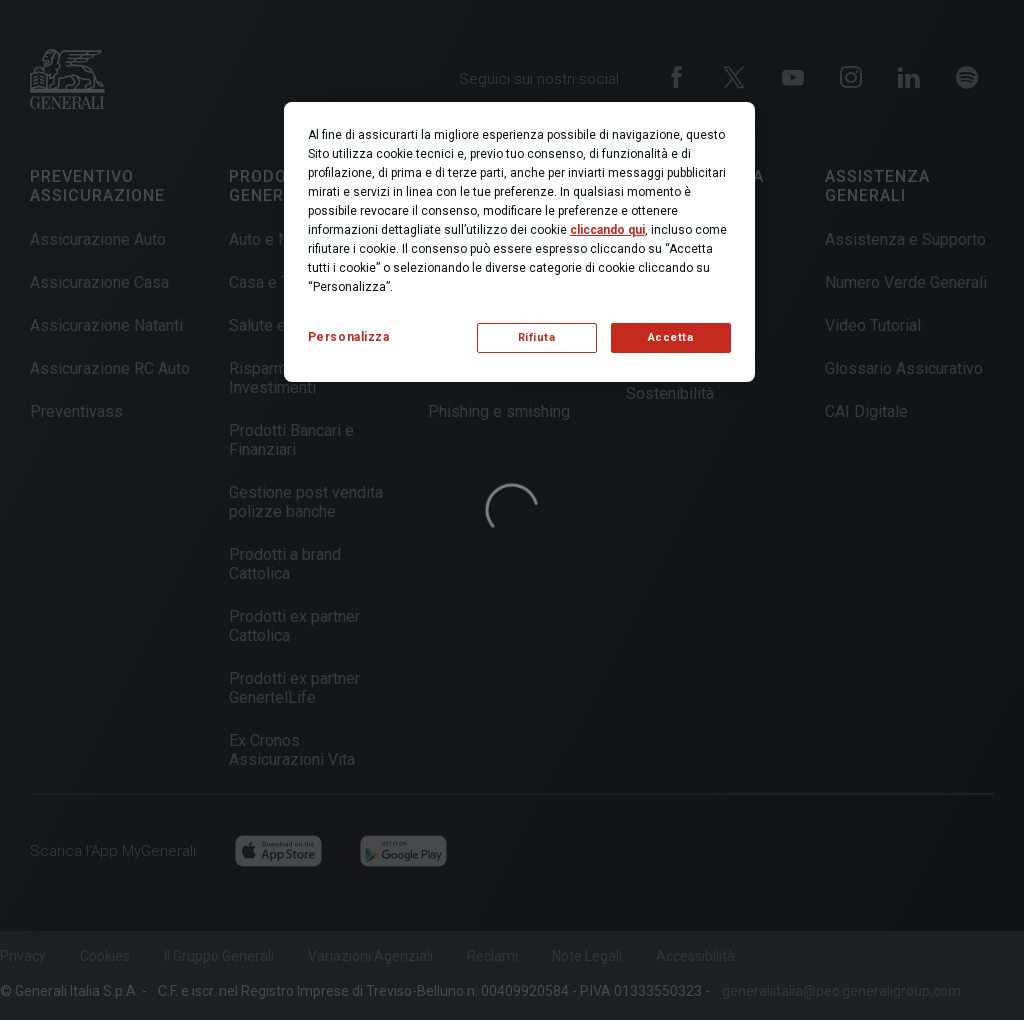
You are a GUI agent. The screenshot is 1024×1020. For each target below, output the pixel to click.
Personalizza (349, 337)
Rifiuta (537, 337)
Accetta (671, 337)
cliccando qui (607, 230)
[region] (519, 242)
